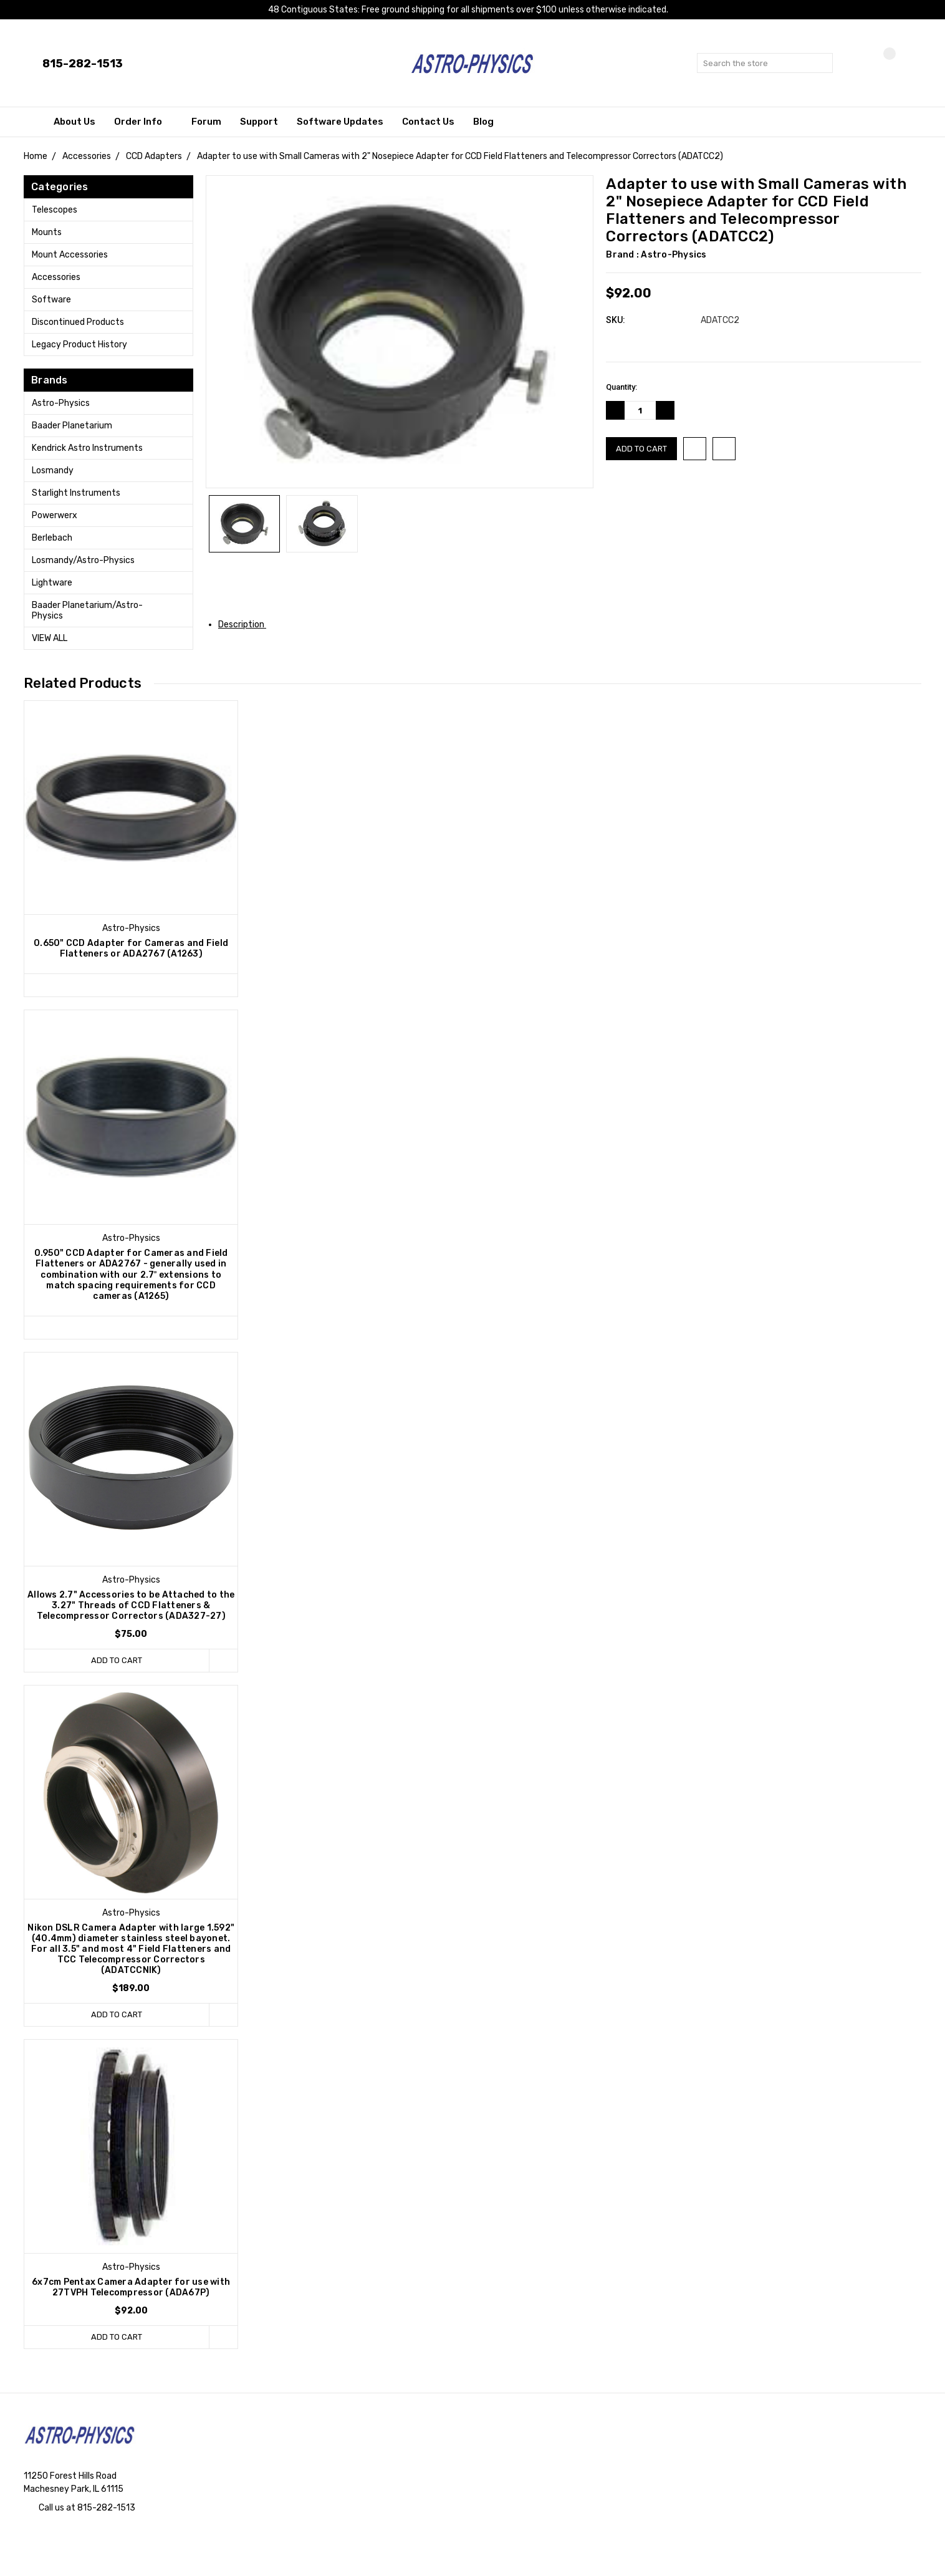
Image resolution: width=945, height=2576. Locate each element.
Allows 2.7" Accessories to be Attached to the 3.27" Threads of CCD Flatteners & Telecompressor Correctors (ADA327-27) (130, 1605)
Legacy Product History (79, 344)
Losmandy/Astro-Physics (83, 560)
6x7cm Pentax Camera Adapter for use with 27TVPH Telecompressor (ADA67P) (131, 2287)
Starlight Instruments (76, 493)
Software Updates (340, 121)
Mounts (47, 232)
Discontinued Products (78, 322)
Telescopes (54, 210)
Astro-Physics (61, 403)
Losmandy (53, 470)
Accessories (56, 277)
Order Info (143, 121)
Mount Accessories (70, 254)
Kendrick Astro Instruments (87, 448)
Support (259, 121)
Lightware (52, 582)
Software (51, 299)
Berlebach (52, 538)
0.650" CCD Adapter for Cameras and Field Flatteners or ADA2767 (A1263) (131, 948)
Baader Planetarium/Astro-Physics (87, 610)
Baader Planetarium (72, 425)
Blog (483, 121)
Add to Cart (116, 1660)
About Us (74, 121)
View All (49, 638)
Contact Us (428, 121)
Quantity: (621, 387)
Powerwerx (54, 515)
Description (246, 624)
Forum (206, 121)
